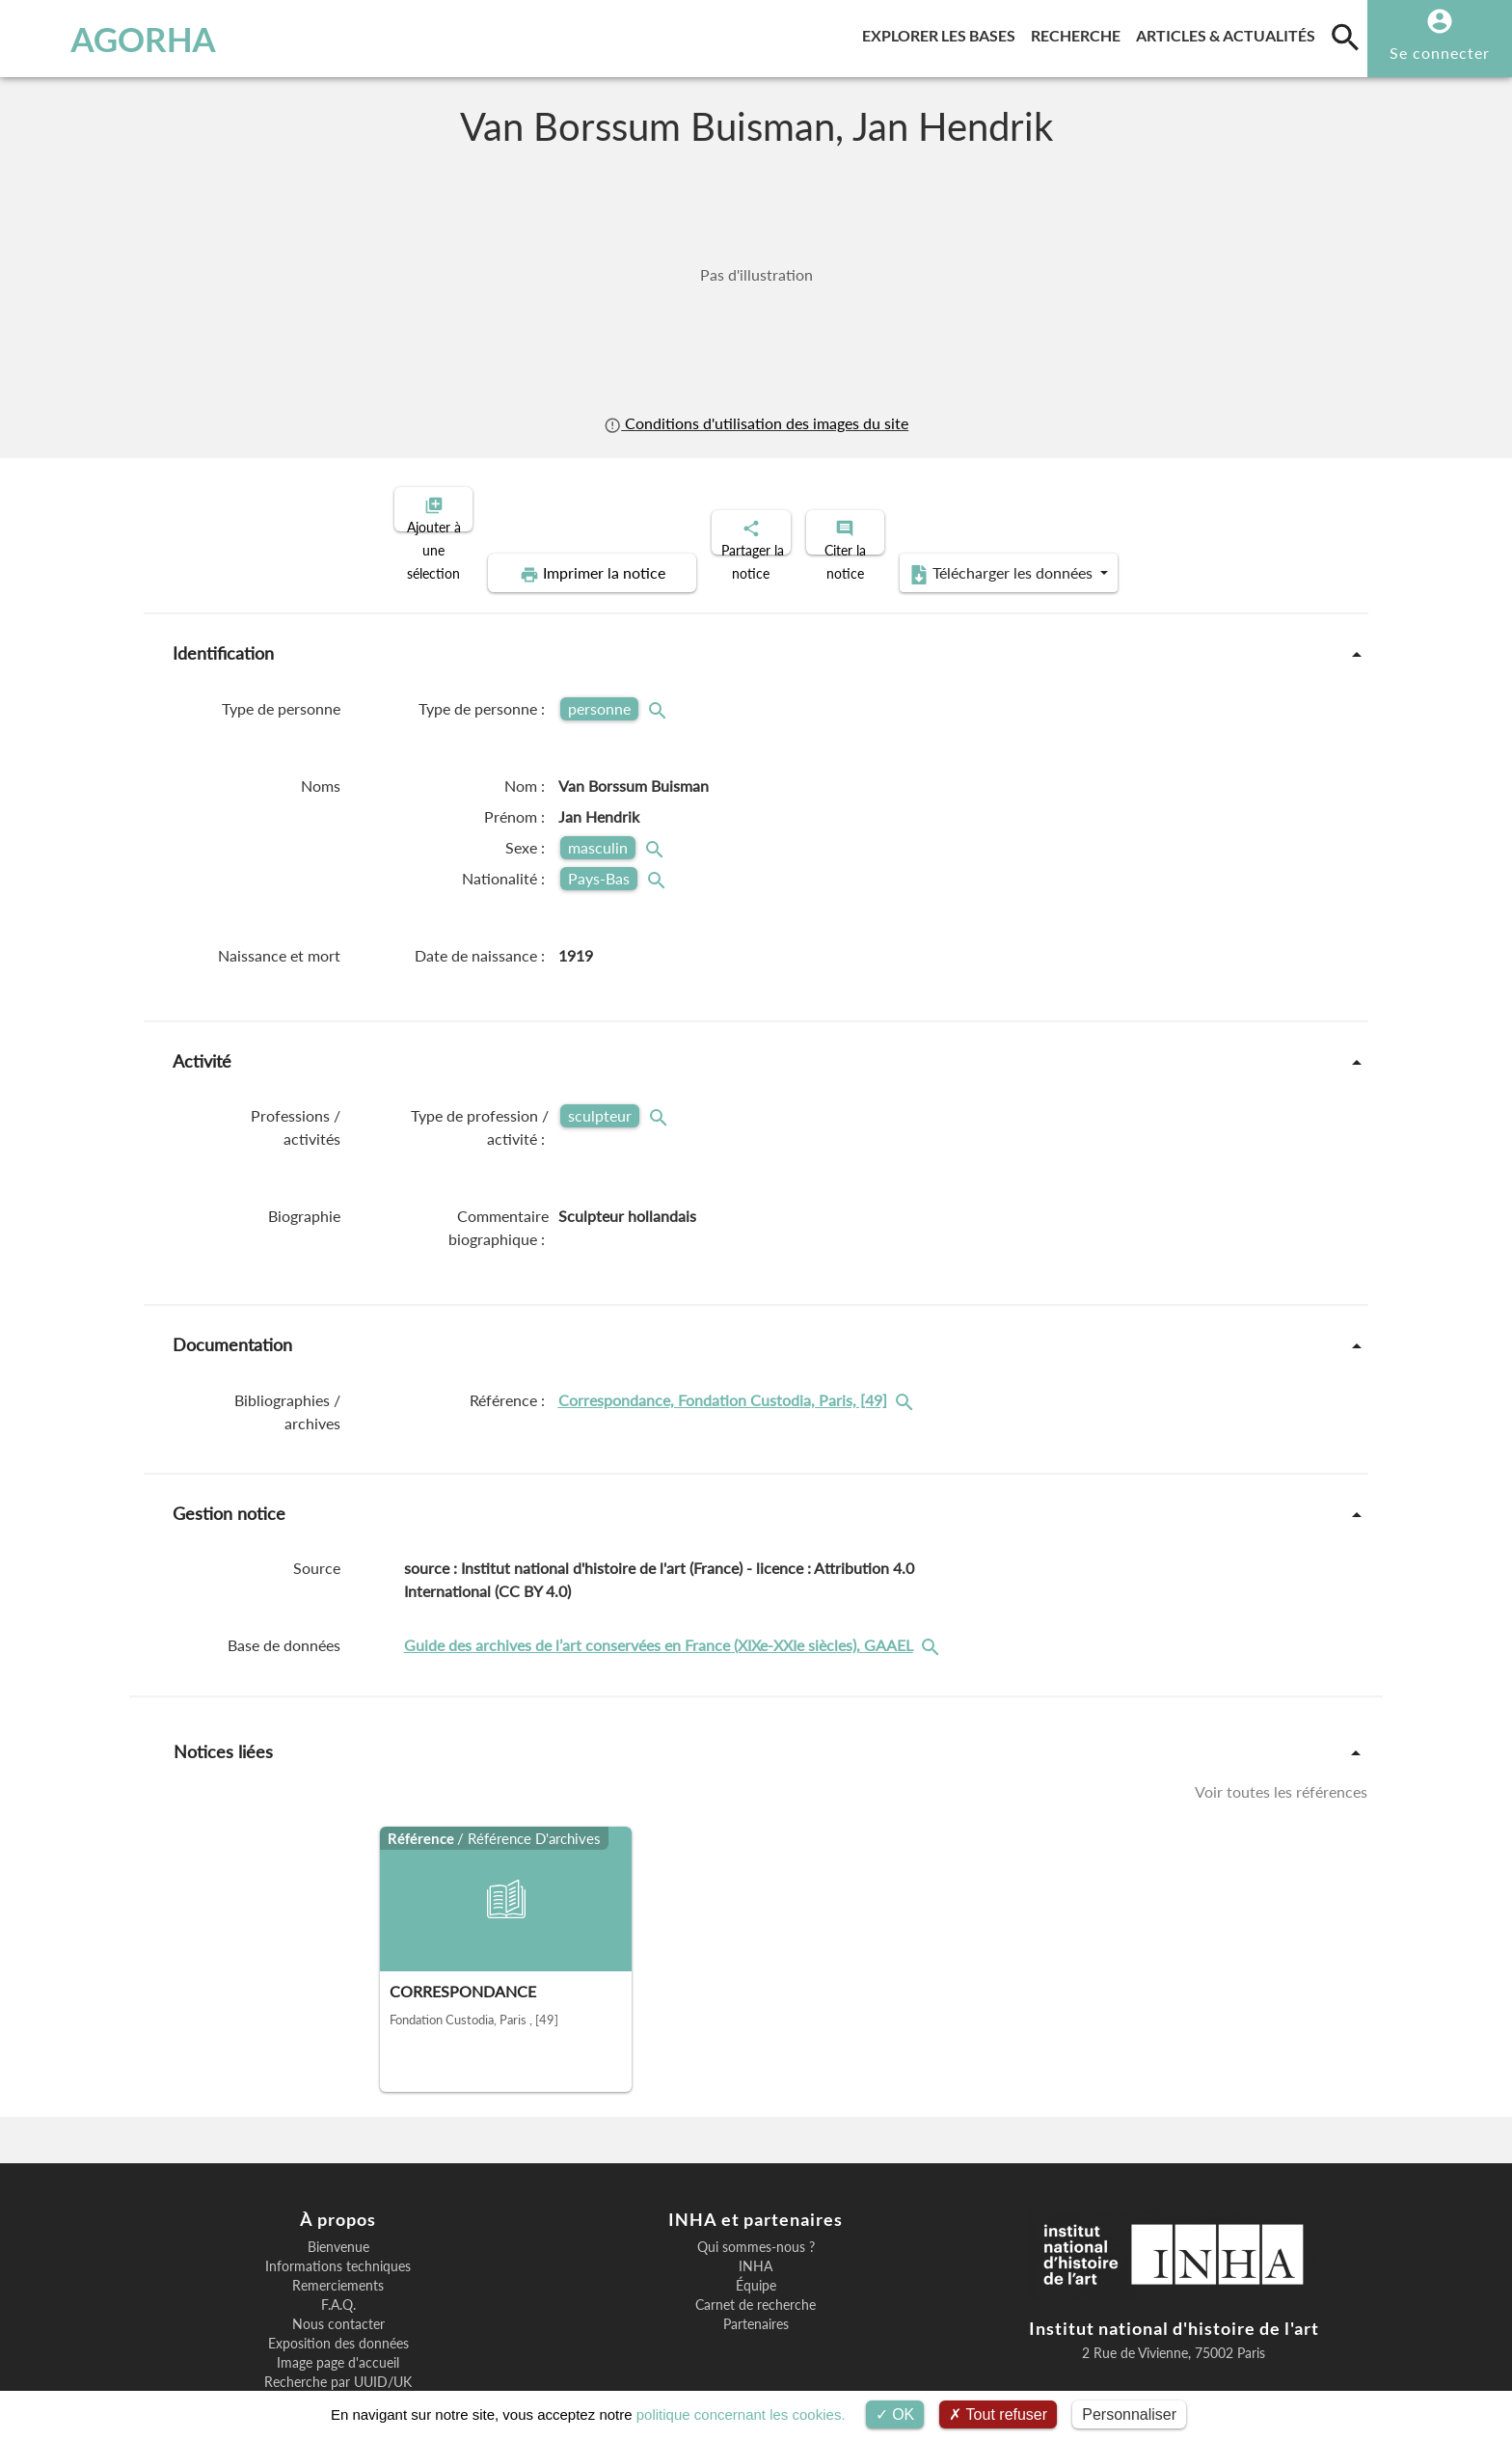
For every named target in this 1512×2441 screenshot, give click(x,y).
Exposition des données (338, 2277)
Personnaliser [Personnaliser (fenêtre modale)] (1129, 2414)
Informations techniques (338, 2200)
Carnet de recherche (755, 2238)
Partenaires (756, 2258)
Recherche (1079, 32)
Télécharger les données (1197, 507)
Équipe (756, 2219)
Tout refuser (998, 2414)
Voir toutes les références (1281, 1725)
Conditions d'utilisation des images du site (756, 423)
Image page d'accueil (338, 2296)
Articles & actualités (1229, 32)
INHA (755, 2200)
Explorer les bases (942, 32)
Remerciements (338, 2219)
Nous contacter (338, 2258)
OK (895, 2414)
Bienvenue (338, 2180)
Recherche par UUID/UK (338, 2315)
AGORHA (118, 38)
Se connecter (1440, 52)
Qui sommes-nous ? (756, 2180)
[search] (1345, 37)
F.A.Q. (338, 2238)
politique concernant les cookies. (741, 2414)
